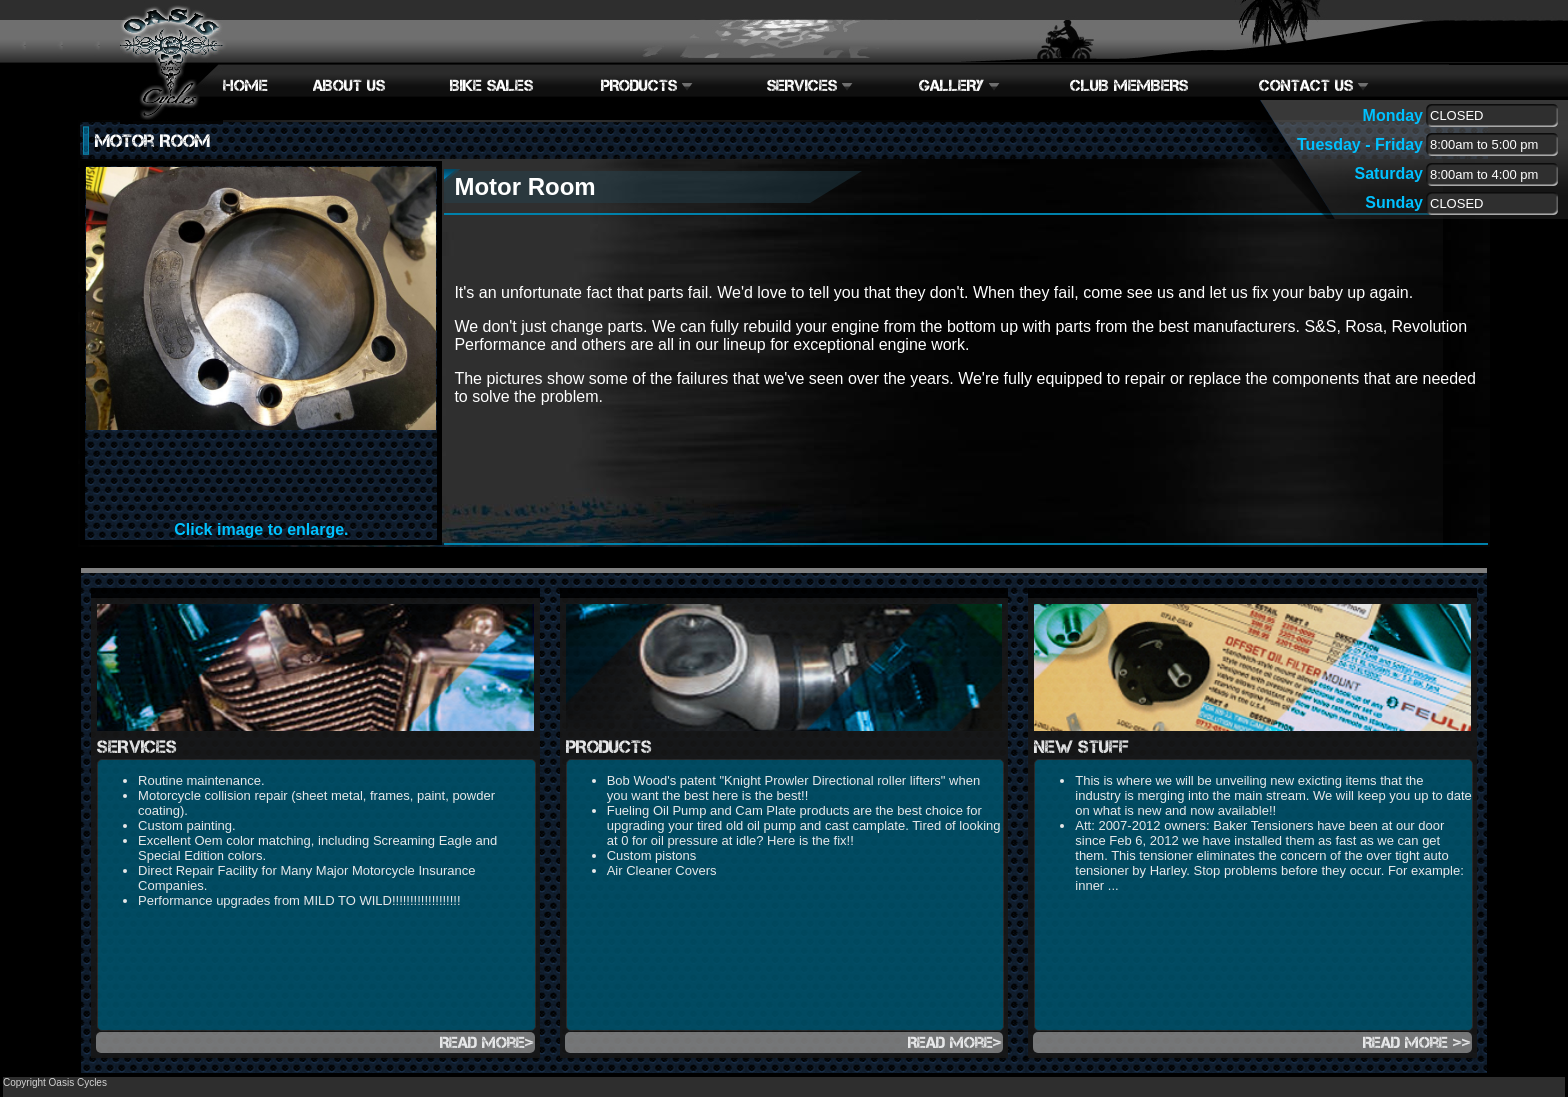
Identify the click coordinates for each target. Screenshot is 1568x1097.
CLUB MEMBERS (1129, 85)
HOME (245, 85)
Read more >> (1417, 1042)
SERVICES (810, 85)
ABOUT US (349, 85)
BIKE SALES (491, 85)
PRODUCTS (647, 85)
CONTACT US (1314, 85)
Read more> (487, 1042)
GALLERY (959, 85)
